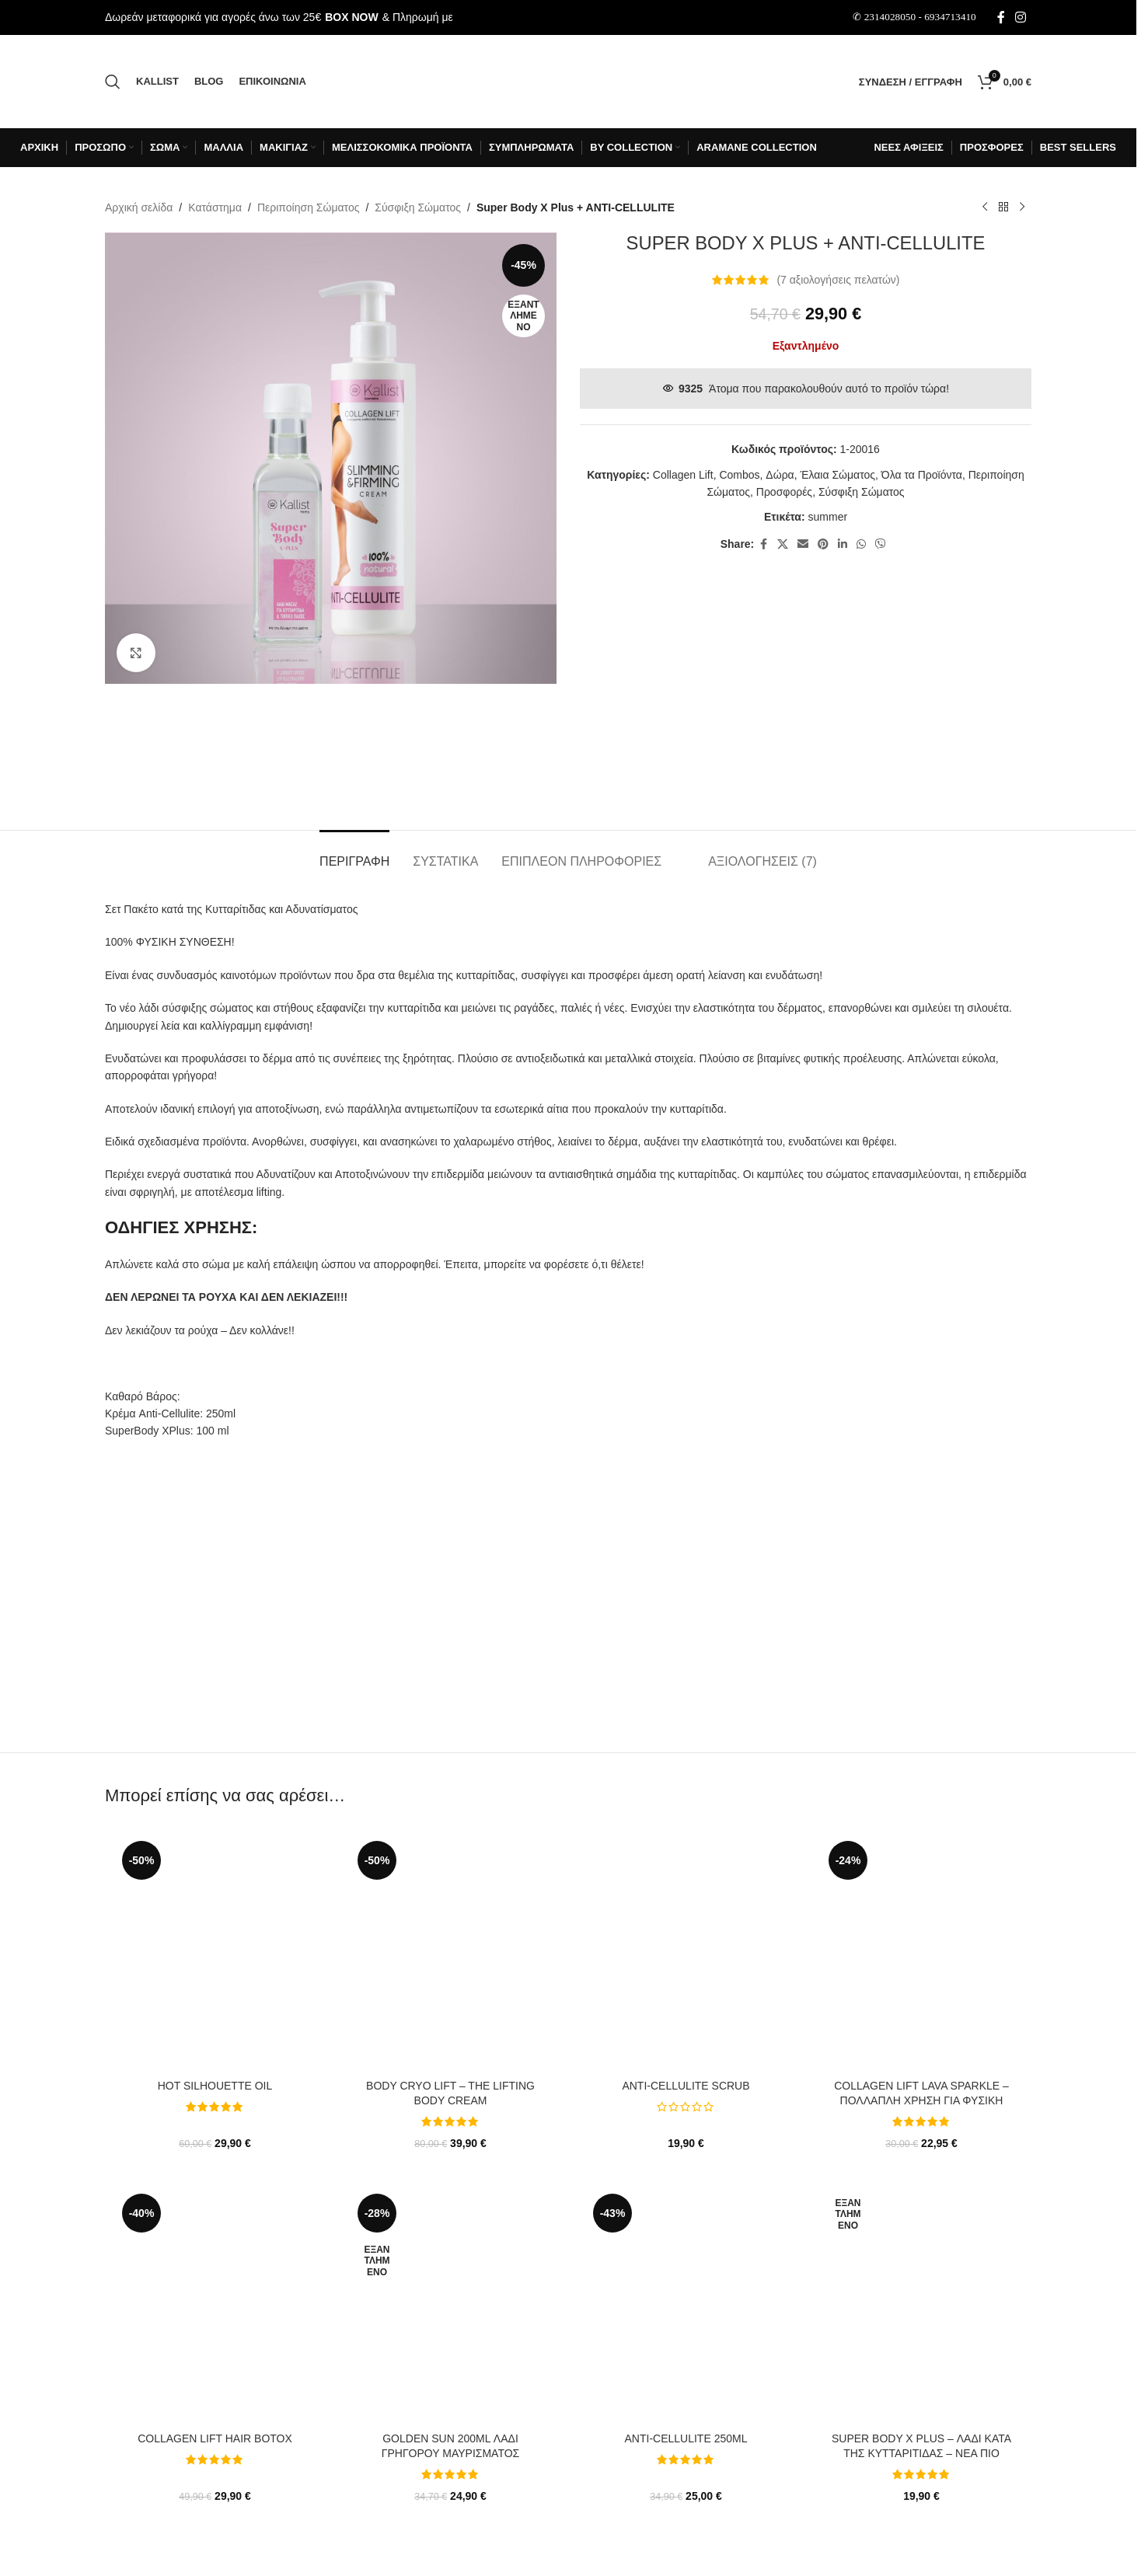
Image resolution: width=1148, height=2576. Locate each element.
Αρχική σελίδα (139, 207)
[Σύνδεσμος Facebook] (1001, 17)
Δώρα (780, 475)
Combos (739, 475)
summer (828, 517)
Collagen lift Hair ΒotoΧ (215, 2438)
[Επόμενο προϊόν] (1022, 207)
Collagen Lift (683, 475)
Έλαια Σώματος (837, 475)
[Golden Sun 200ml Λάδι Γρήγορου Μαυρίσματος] (450, 2306)
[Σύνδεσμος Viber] (881, 544)
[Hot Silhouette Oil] (215, 1953)
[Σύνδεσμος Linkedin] (842, 544)
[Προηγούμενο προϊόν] (984, 207)
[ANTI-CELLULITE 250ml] (686, 2306)
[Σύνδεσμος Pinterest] (823, 544)
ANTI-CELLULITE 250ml (686, 2438)
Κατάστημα (215, 207)
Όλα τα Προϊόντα (921, 475)
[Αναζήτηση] (112, 81)
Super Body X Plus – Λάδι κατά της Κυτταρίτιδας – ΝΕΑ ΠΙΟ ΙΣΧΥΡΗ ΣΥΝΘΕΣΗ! (921, 2453)
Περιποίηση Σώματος (308, 207)
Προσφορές (784, 492)
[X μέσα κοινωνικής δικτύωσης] (783, 544)
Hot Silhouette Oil (215, 2085)
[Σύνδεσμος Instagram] (1020, 17)
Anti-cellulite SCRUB (685, 2085)
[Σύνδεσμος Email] (803, 544)
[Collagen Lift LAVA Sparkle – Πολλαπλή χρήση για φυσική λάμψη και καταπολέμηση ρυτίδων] (921, 1953)
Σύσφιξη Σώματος (418, 207)
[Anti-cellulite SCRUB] (686, 1953)
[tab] (354, 853)
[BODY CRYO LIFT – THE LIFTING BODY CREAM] (450, 1953)
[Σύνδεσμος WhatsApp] (861, 544)
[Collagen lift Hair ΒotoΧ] (215, 2306)
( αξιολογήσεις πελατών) (837, 280)
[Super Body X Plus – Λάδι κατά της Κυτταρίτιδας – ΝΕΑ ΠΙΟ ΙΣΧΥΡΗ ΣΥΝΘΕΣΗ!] (921, 2306)
